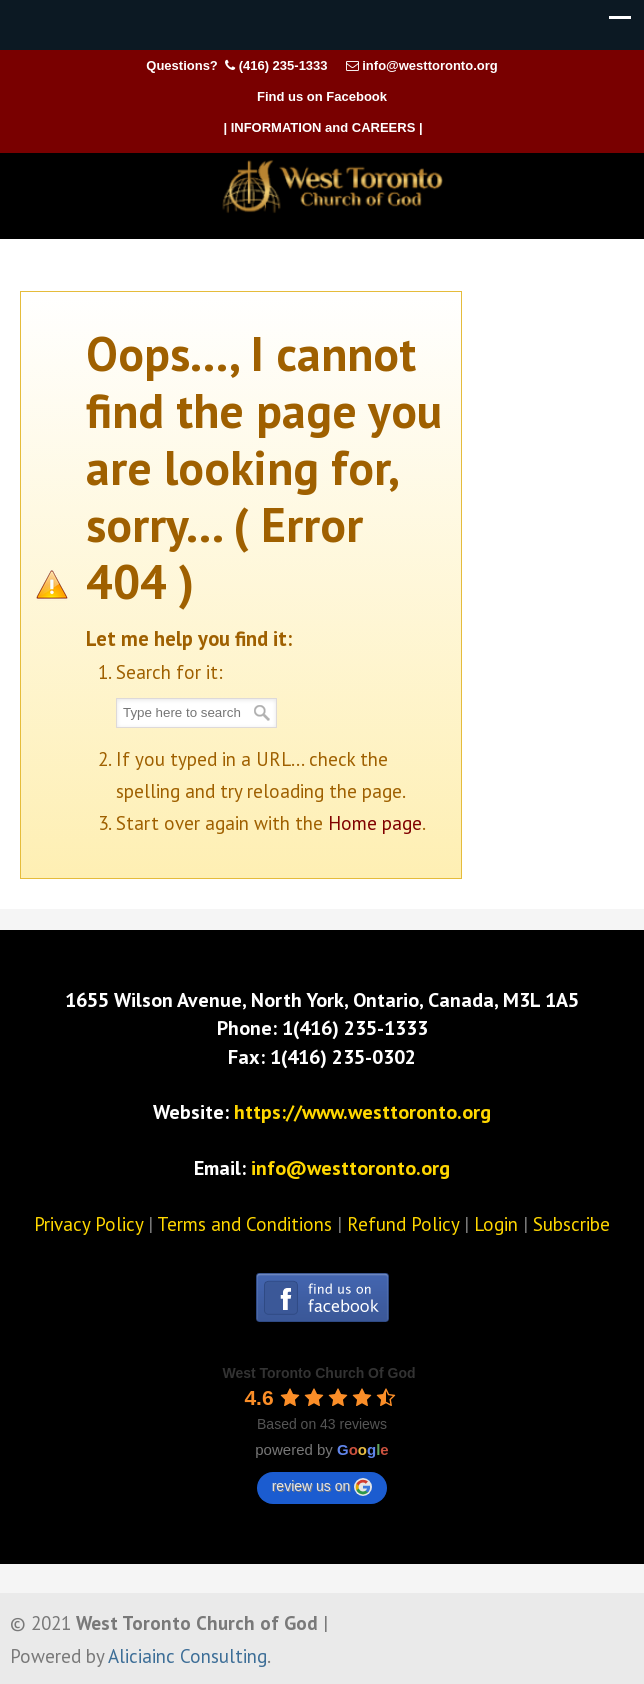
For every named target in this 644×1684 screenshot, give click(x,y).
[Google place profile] (318, 1373)
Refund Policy (403, 1224)
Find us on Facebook (322, 96)
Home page (375, 823)
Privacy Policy (88, 1224)
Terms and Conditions (244, 1224)
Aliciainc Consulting (187, 1656)
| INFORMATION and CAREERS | (322, 127)
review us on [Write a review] (322, 1487)
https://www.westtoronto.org (362, 1112)
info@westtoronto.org (429, 65)
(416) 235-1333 (283, 65)
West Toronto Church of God (332, 187)
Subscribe (571, 1224)
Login (496, 1224)
